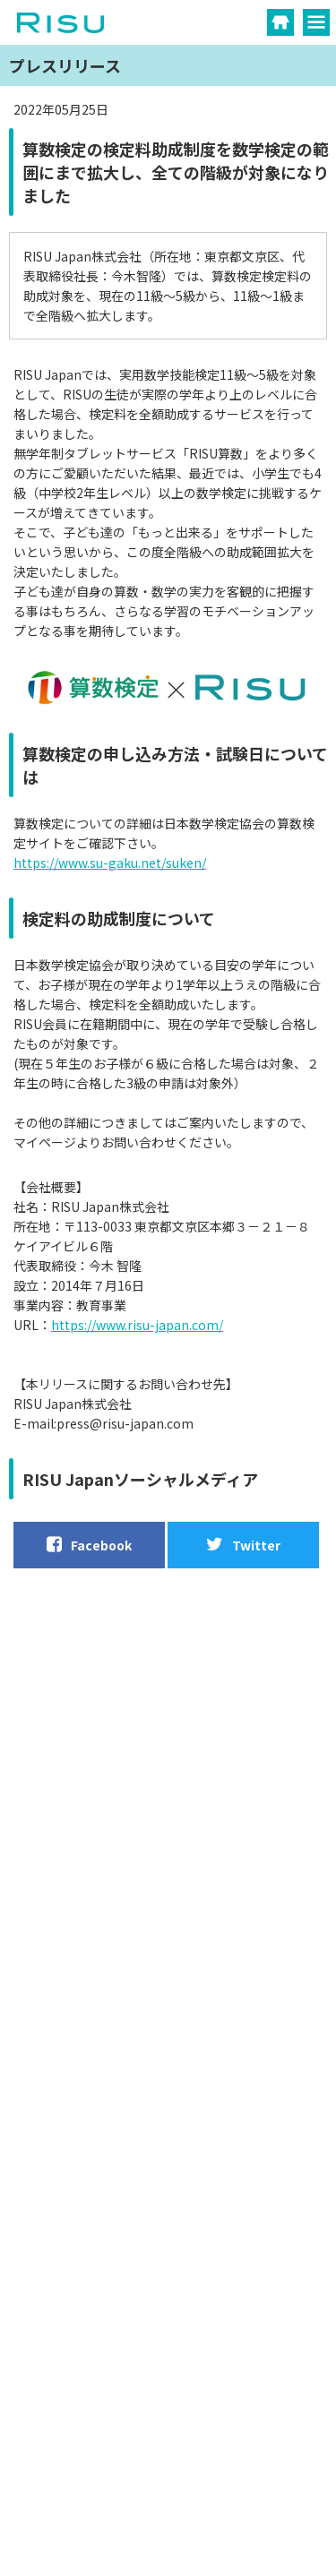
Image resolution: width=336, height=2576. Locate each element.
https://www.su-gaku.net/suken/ (109, 863)
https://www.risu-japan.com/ (137, 1325)
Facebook (89, 1544)
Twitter (243, 1544)
